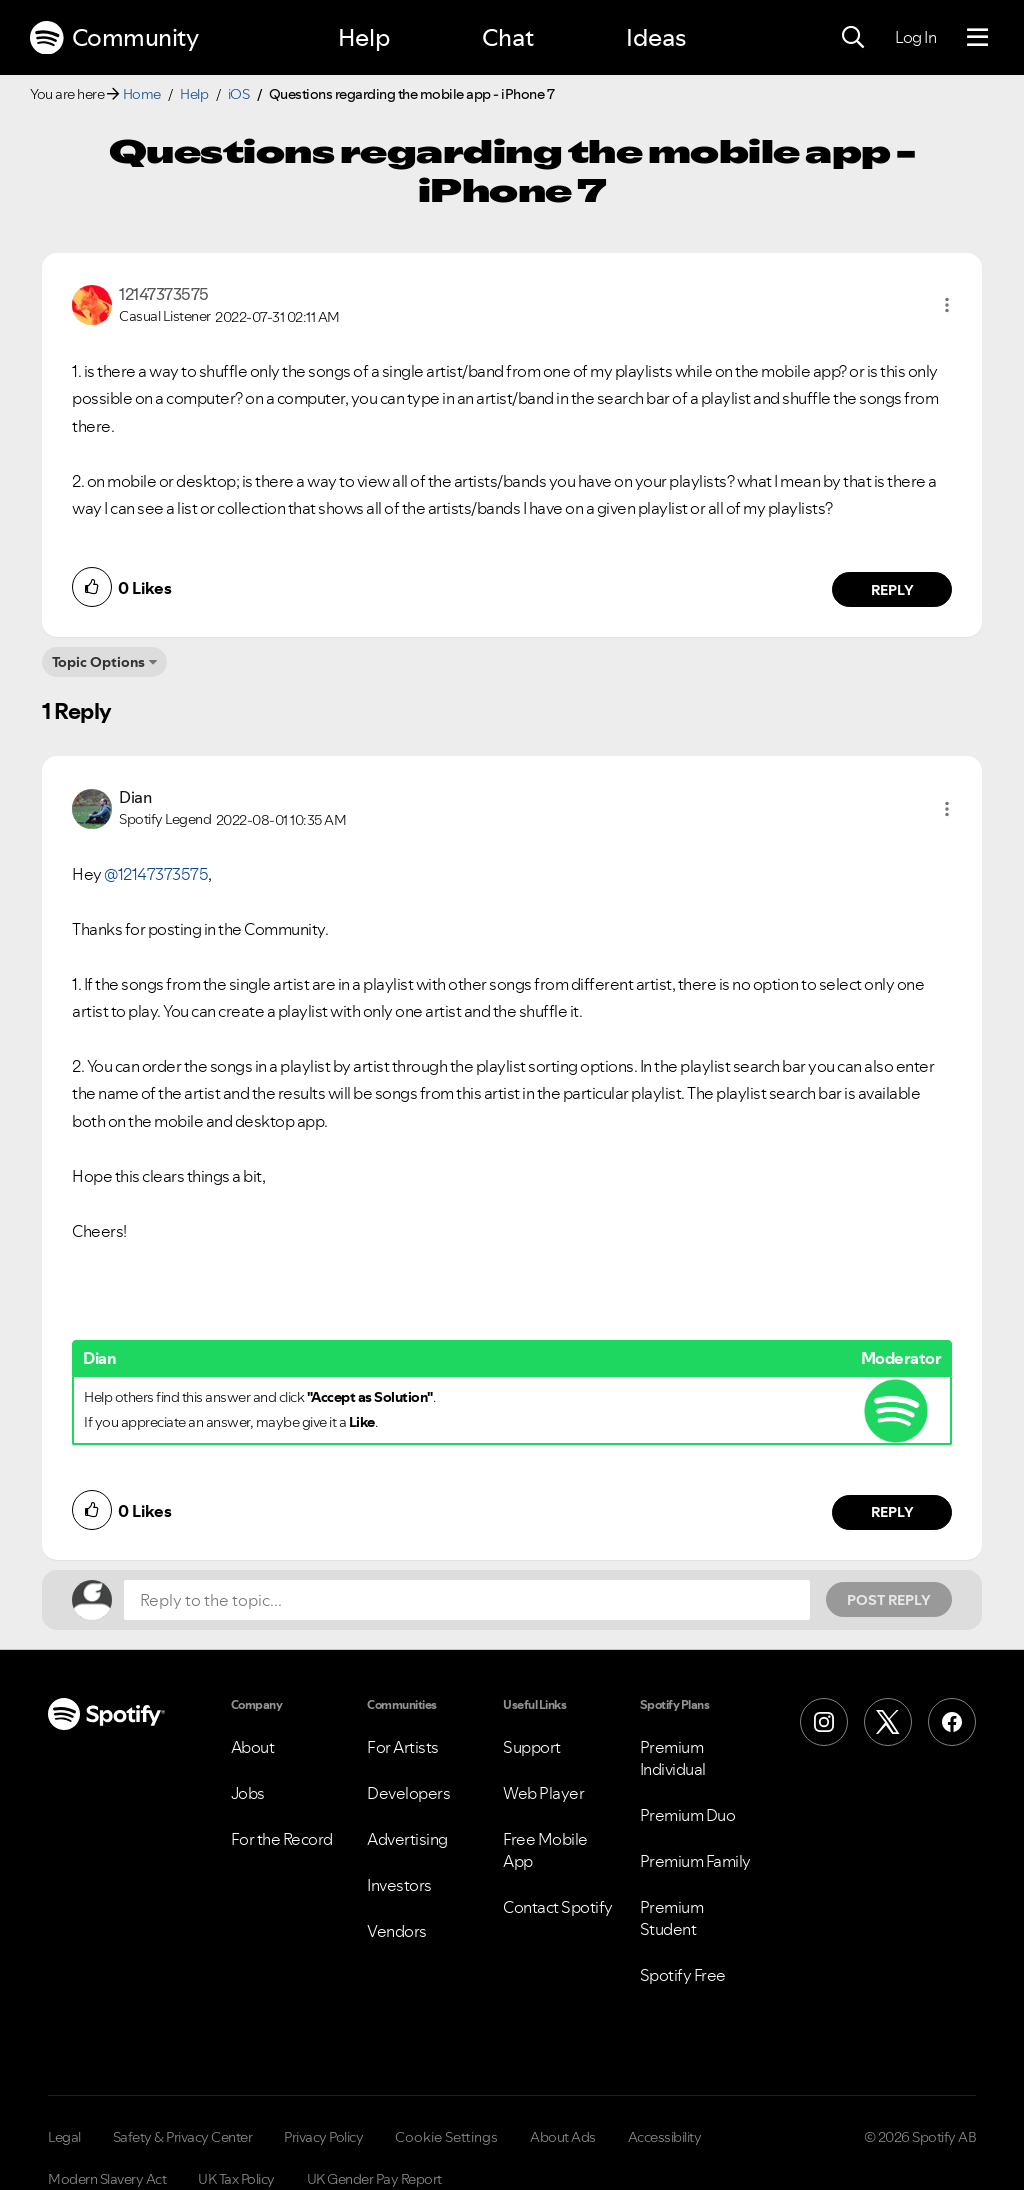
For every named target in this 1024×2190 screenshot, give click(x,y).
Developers (408, 1793)
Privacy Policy (323, 2137)
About (253, 1747)
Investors (399, 1885)
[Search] (853, 38)
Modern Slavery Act (107, 2179)
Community (114, 38)
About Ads (563, 2137)
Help (364, 37)
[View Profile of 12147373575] (164, 294)
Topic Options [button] (98, 662)
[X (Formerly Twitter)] (888, 1722)
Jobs (248, 1793)
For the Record (282, 1839)
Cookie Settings (446, 2137)
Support (532, 1747)
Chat (508, 37)
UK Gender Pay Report (374, 2179)
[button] (947, 305)
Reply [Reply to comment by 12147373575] (892, 590)
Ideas (656, 37)
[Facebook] (952, 1722)
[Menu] (977, 38)
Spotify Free (683, 1975)
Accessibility (665, 2137)
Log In (915, 37)
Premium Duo (688, 1815)
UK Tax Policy (236, 2179)
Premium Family (695, 1861)
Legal (64, 2137)
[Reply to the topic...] (467, 1600)
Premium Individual (673, 1758)
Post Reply (889, 1600)
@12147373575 (156, 874)
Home (142, 94)
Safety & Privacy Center (183, 2137)
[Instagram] (824, 1722)
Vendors (397, 1931)
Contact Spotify (558, 1907)
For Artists (403, 1747)
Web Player (543, 1793)
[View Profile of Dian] (135, 797)
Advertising (407, 1839)
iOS (239, 94)
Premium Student (672, 1918)
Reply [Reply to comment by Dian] (892, 1512)
